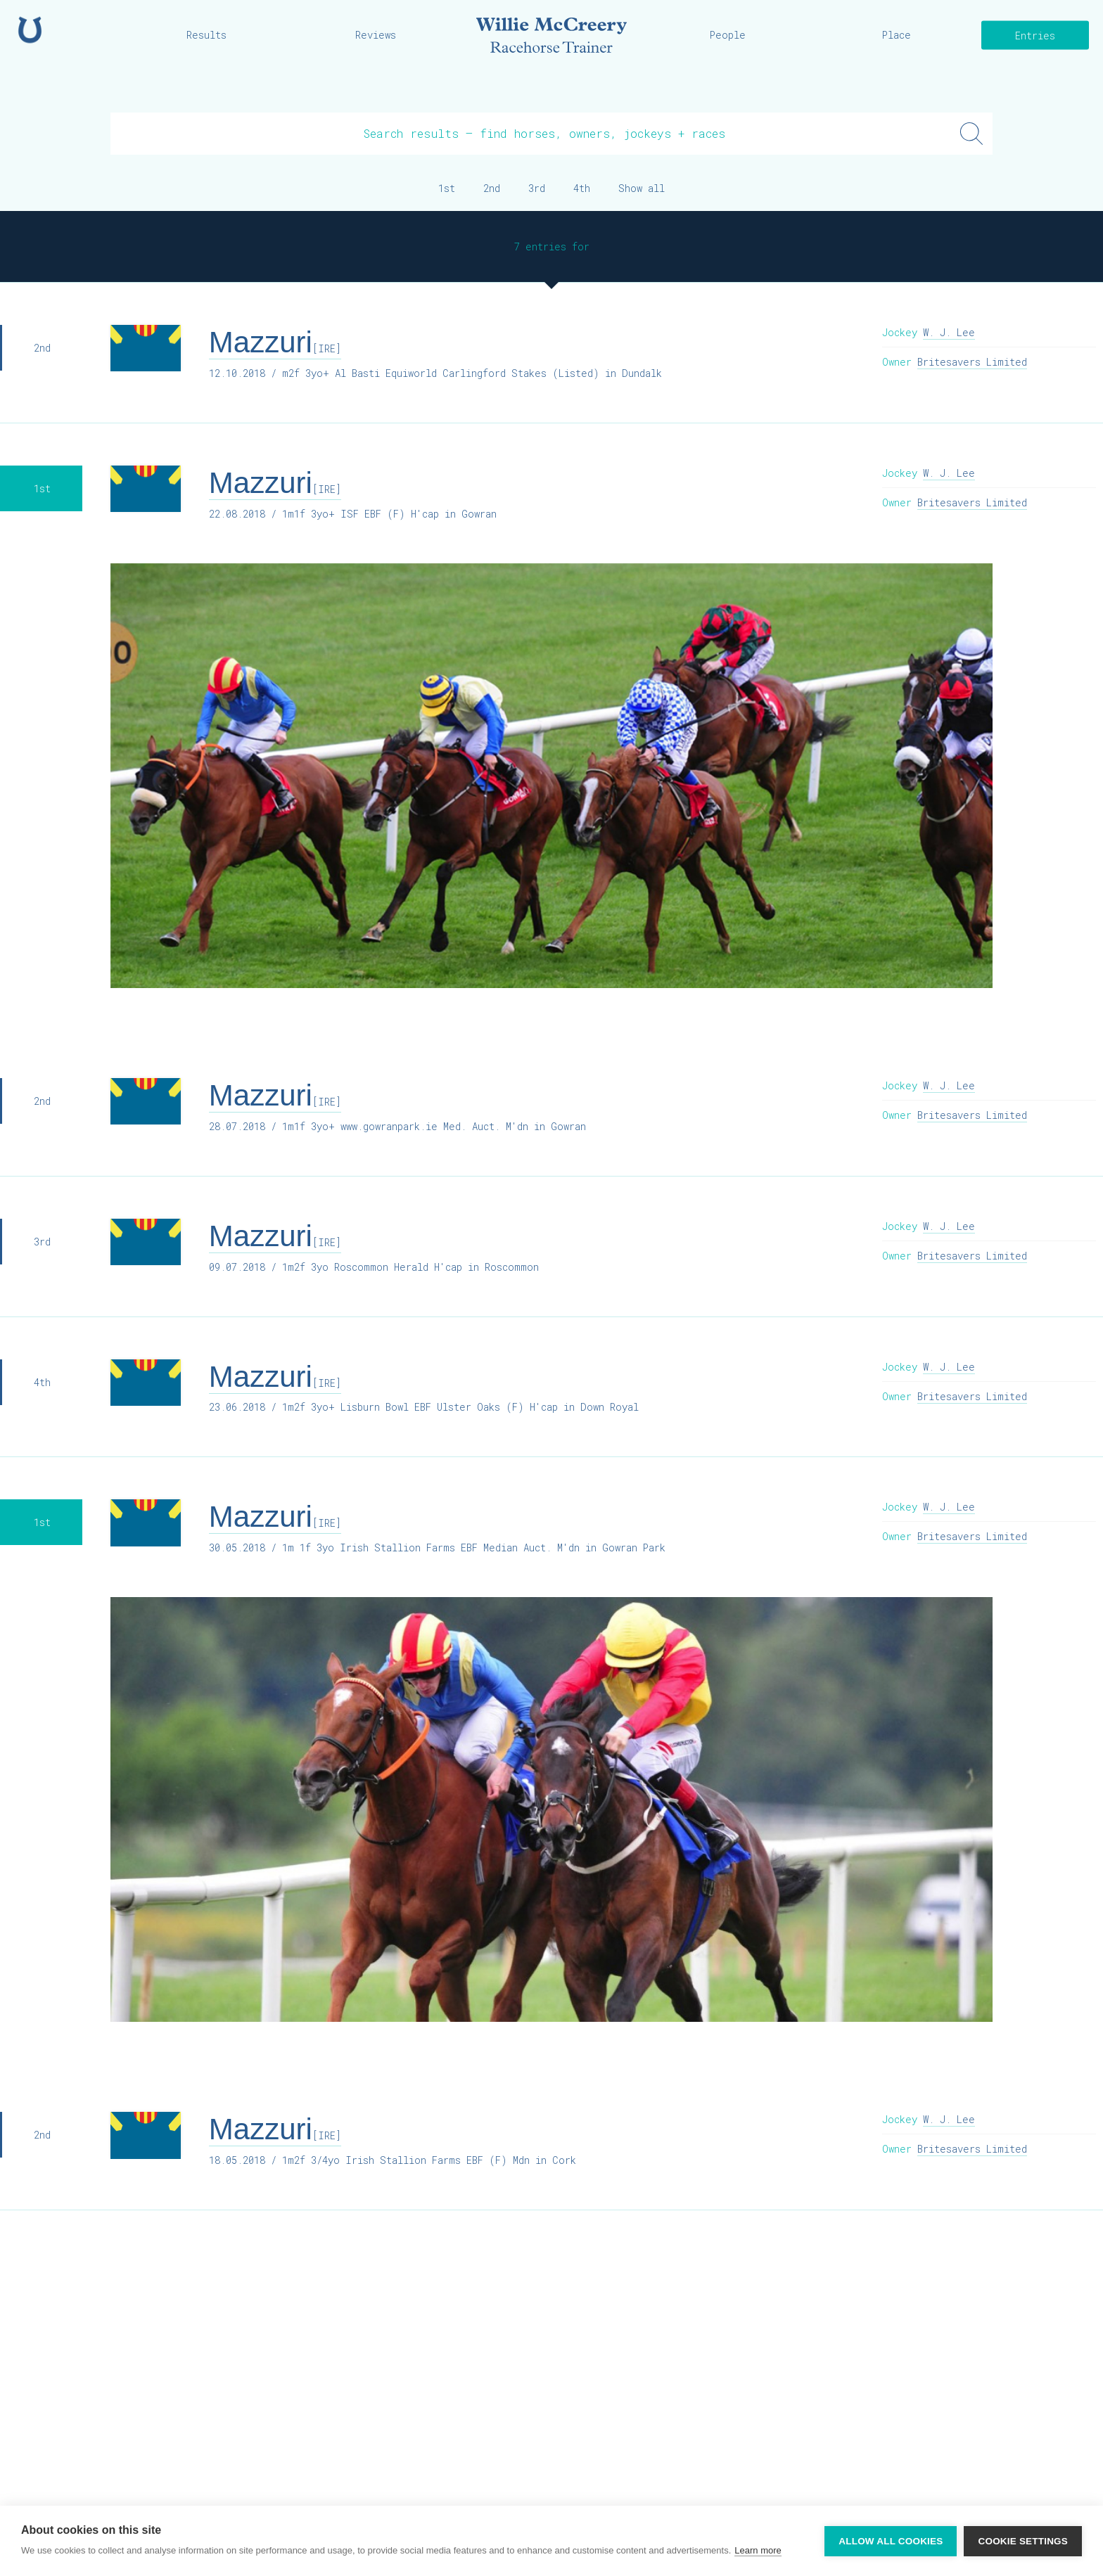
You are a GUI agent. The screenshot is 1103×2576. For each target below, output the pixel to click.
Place (896, 34)
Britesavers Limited (972, 362)
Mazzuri (275, 342)
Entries (1035, 35)
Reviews (375, 34)
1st (446, 188)
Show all (641, 188)
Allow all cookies (891, 2541)
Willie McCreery (551, 35)
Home (30, 30)
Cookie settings (1023, 2541)
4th (581, 188)
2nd (491, 188)
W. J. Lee (949, 332)
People (728, 34)
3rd (536, 188)
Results (206, 34)
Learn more (757, 2550)
